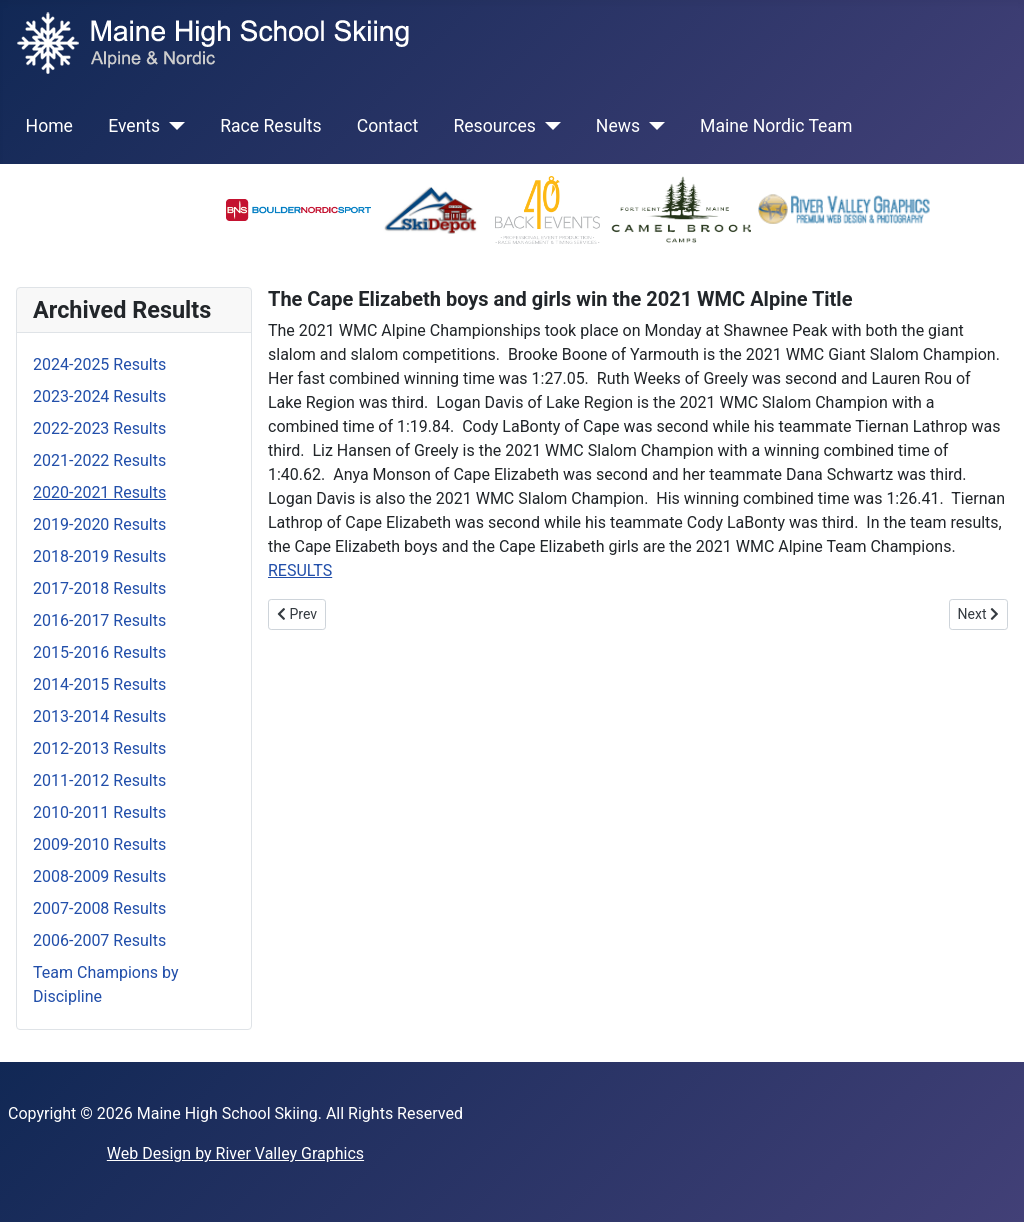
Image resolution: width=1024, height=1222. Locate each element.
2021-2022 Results (99, 460)
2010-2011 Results (99, 812)
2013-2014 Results (99, 716)
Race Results (270, 126)
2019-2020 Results (99, 524)
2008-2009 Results (99, 876)
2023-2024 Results (99, 396)
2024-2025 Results (99, 364)
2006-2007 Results (99, 940)
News (618, 126)
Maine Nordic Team (776, 126)
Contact (388, 126)
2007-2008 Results (99, 908)
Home (49, 126)
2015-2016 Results (99, 652)
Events (134, 126)
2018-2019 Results (99, 556)
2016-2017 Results (99, 620)
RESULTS (300, 570)
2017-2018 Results (99, 588)
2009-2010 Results (99, 844)
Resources (494, 126)
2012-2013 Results (99, 748)
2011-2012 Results (99, 780)
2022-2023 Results (99, 428)
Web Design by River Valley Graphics (235, 1153)
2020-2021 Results (99, 492)
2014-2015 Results (99, 684)
